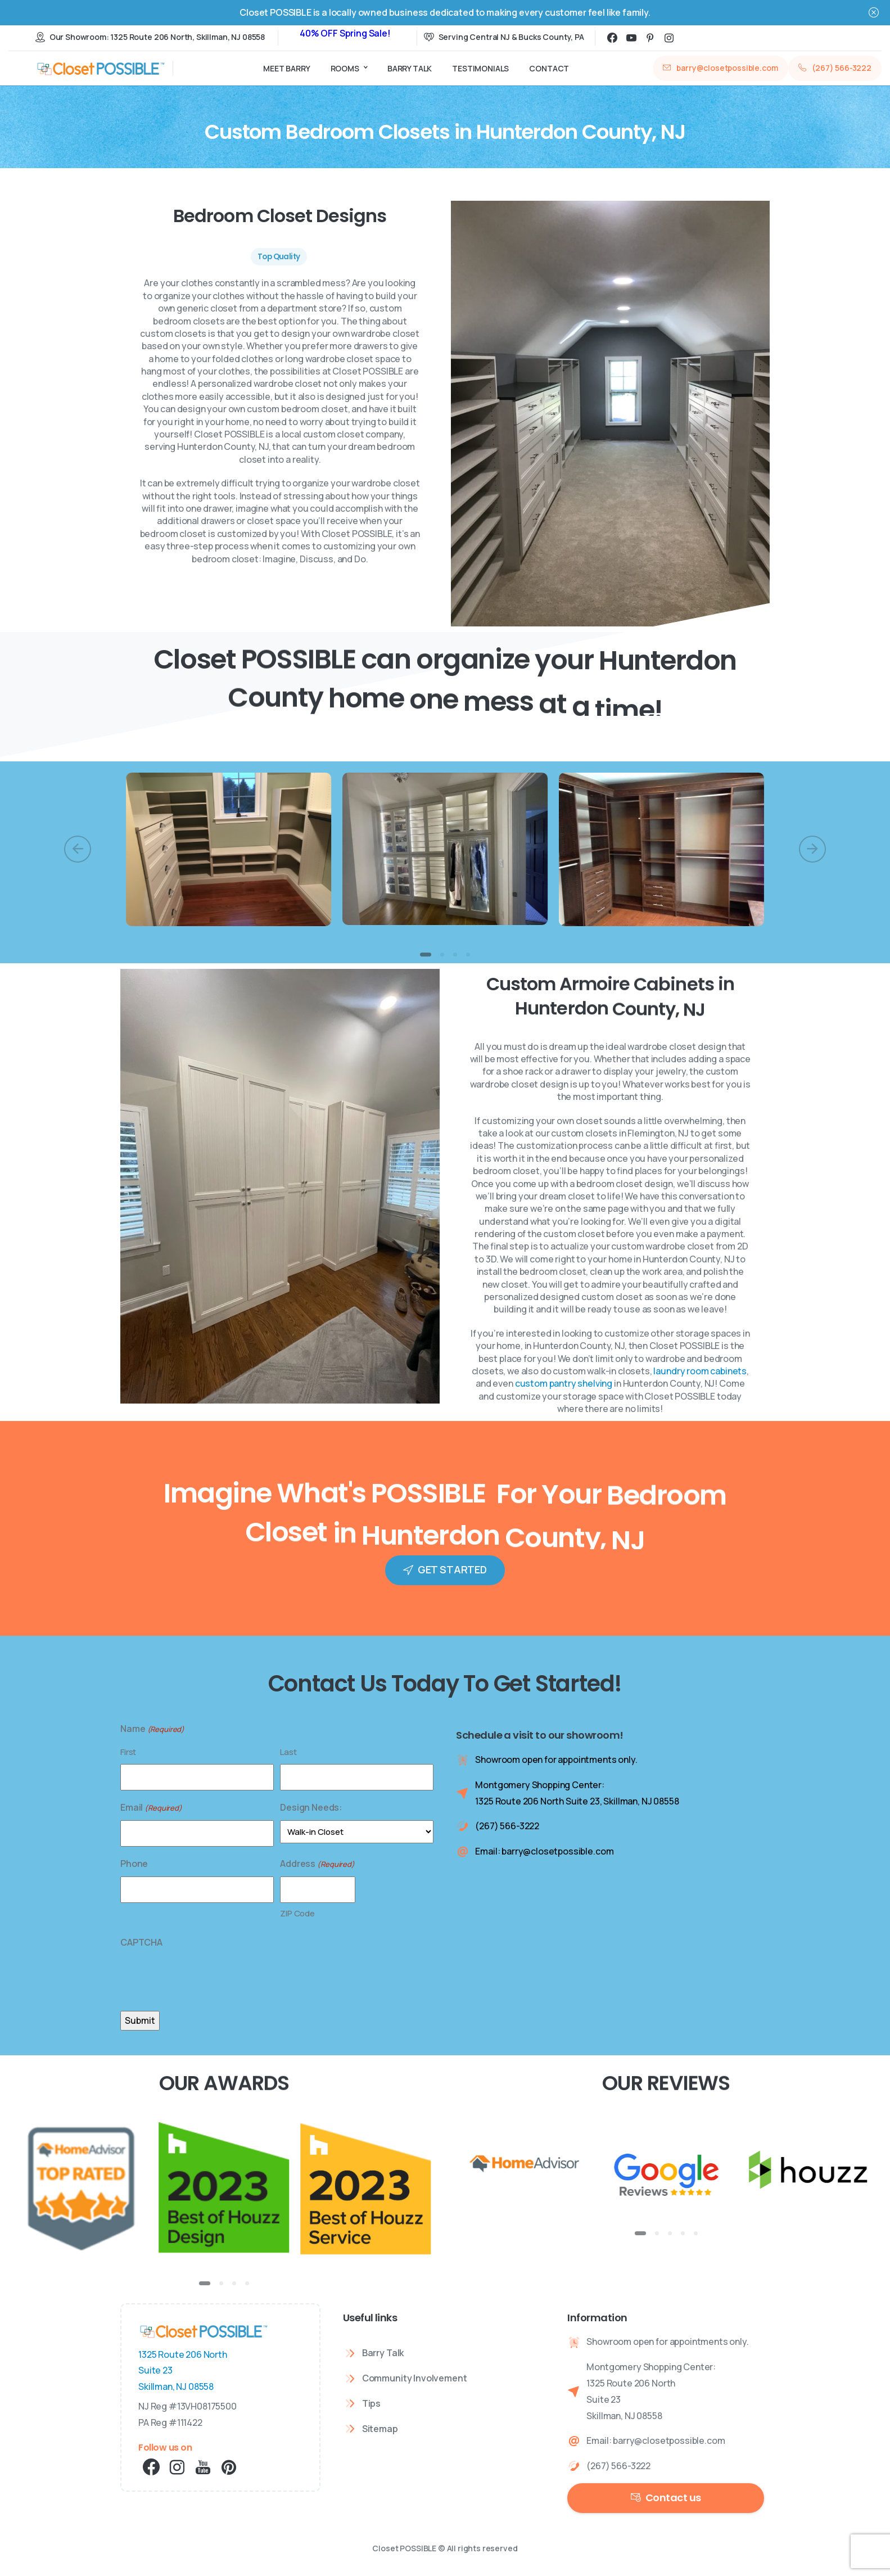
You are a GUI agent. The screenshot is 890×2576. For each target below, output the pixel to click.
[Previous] (77, 849)
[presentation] (205, 1976)
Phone (134, 1863)
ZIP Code (297, 1913)
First (128, 1752)
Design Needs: (311, 1807)
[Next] (812, 849)
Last (288, 1752)
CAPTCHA (141, 1942)
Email (151, 1808)
